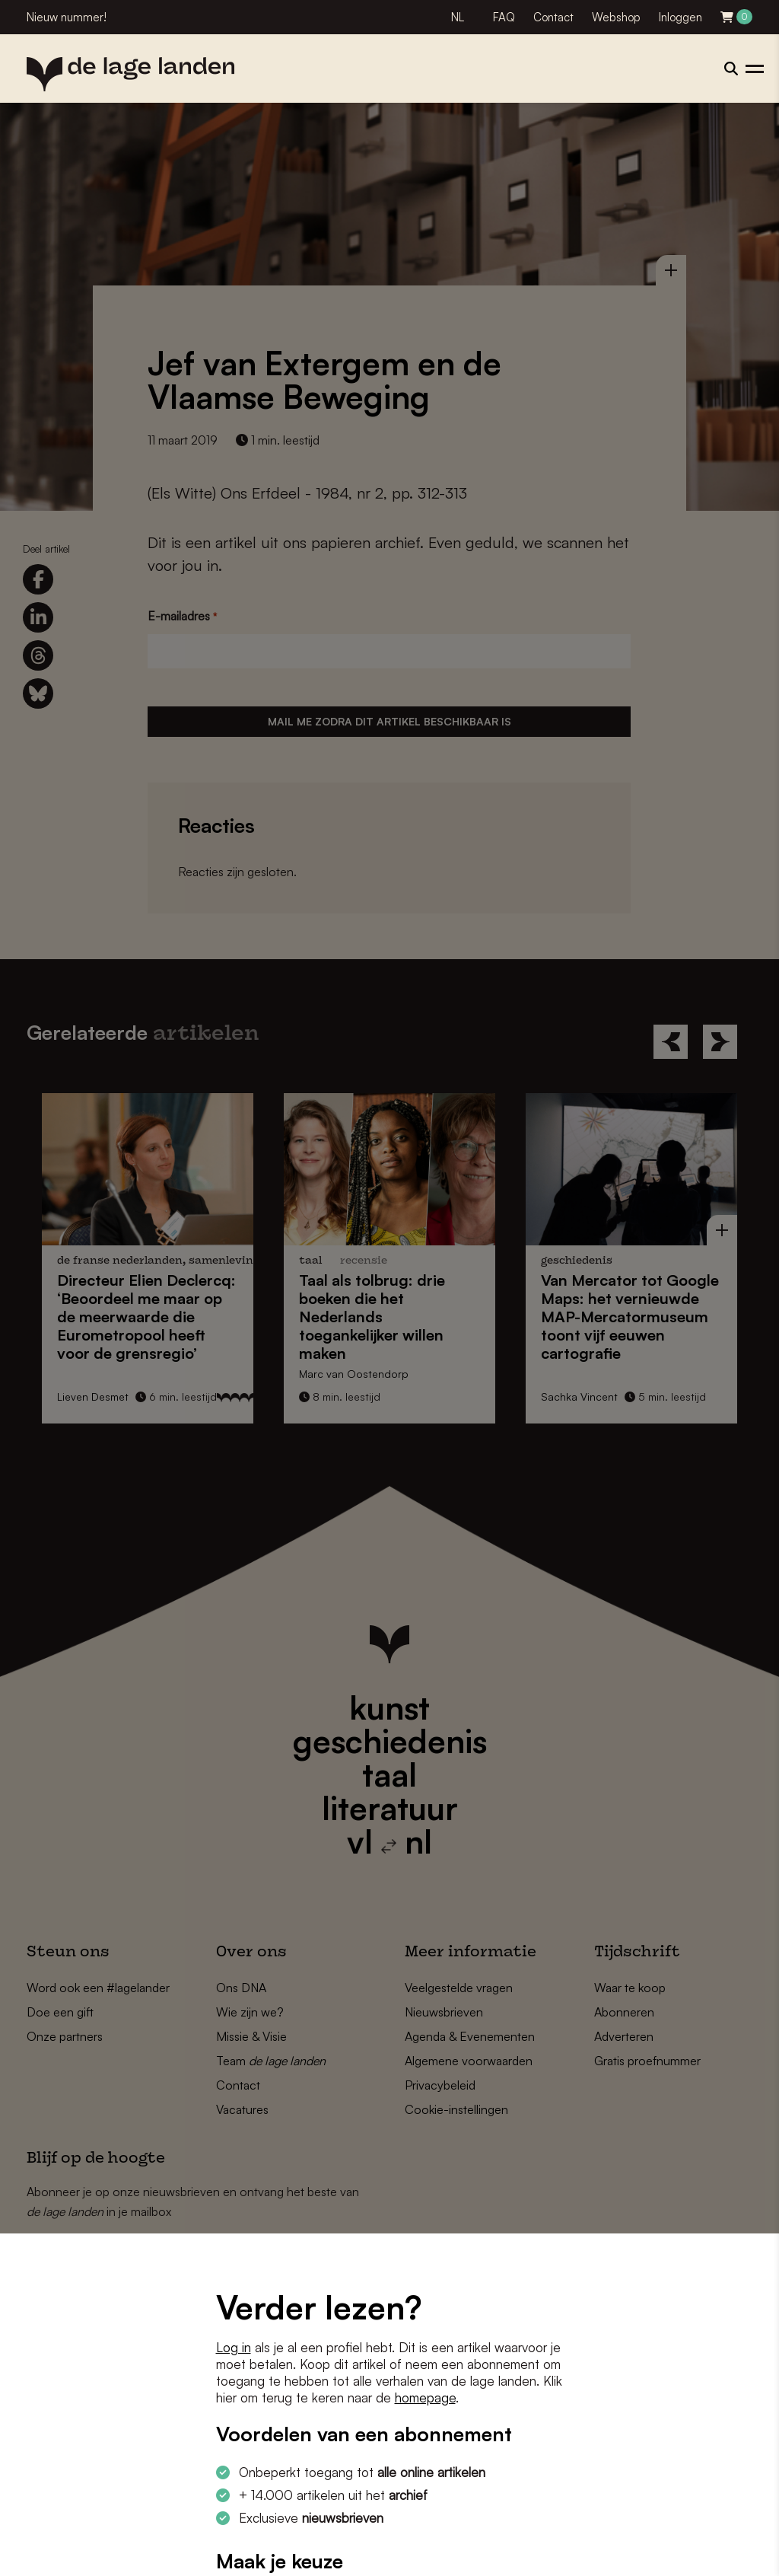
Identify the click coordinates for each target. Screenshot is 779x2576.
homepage (425, 2397)
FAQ (504, 17)
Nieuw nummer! (67, 17)
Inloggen (680, 17)
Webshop (616, 17)
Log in (233, 2347)
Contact (553, 17)
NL (457, 17)
